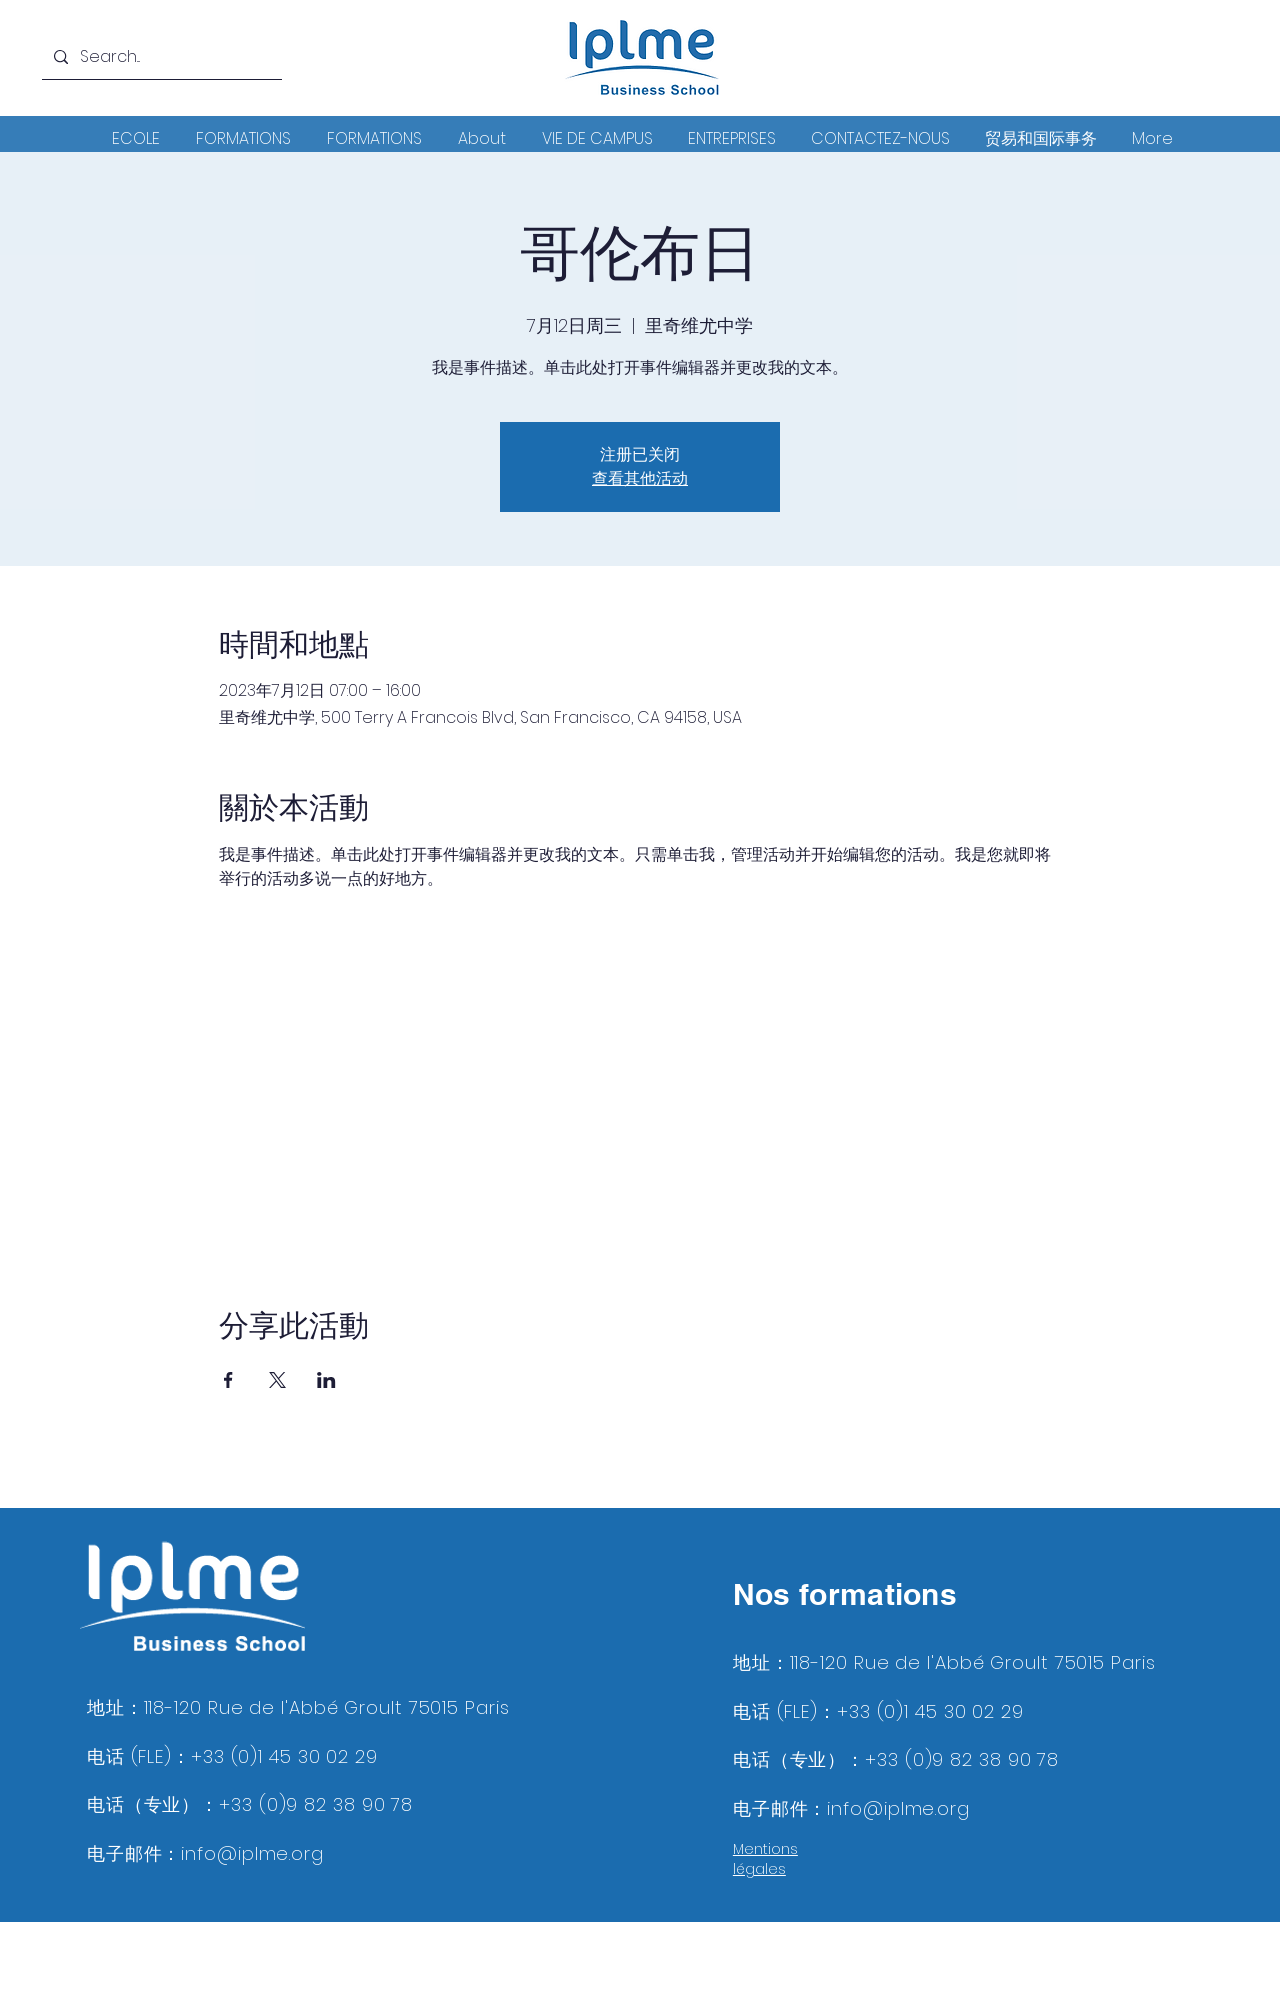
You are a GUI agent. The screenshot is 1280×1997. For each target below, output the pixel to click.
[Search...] (160, 57)
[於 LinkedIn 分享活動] (326, 1380)
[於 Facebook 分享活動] (228, 1380)
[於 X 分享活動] (277, 1380)
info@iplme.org (252, 1853)
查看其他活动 (640, 478)
